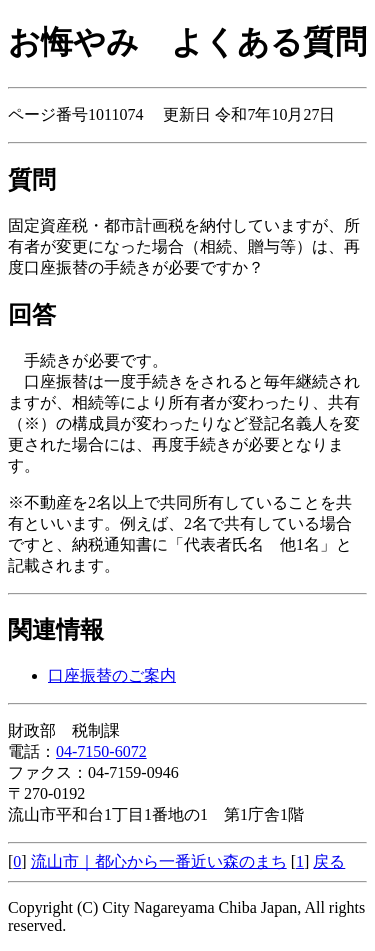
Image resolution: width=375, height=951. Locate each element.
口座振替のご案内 (112, 675)
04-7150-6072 (101, 751)
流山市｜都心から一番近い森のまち (159, 861)
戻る (329, 861)
